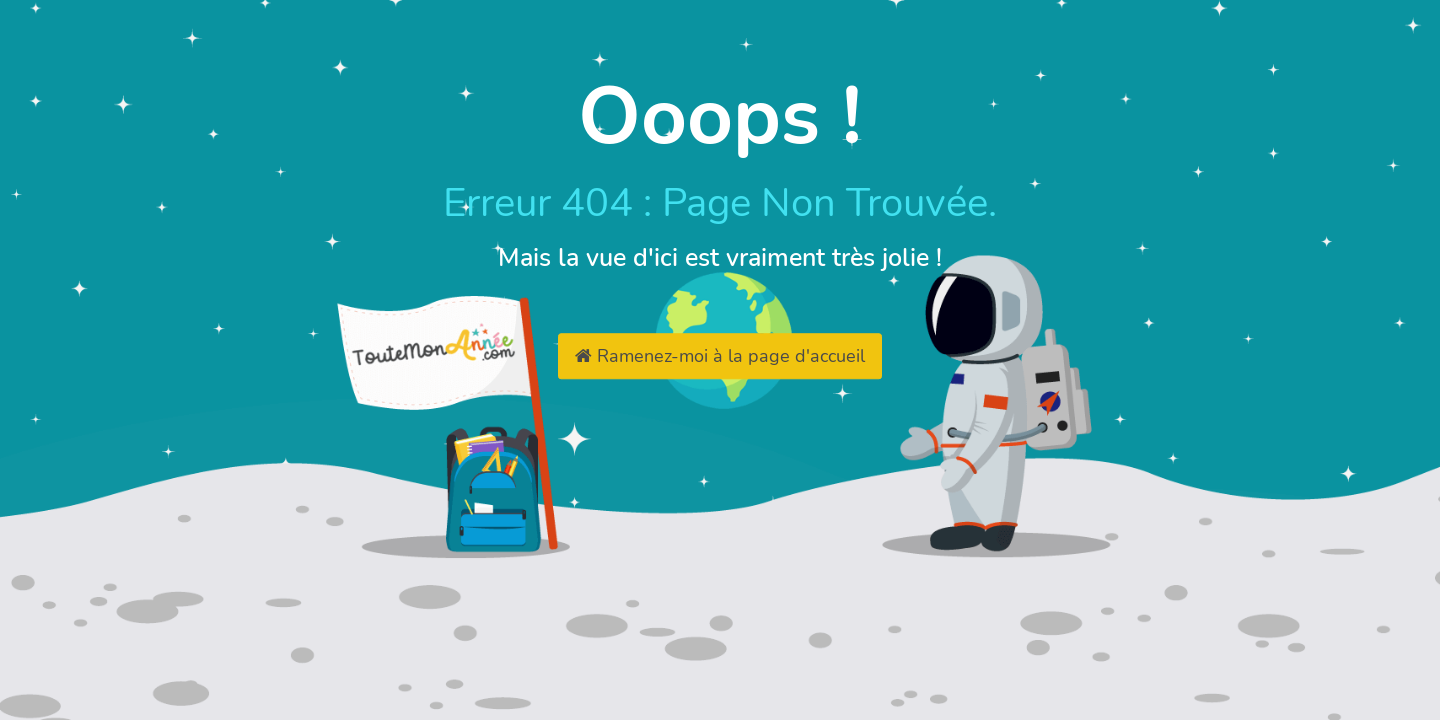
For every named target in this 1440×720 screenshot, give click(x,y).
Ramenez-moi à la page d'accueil (720, 356)
